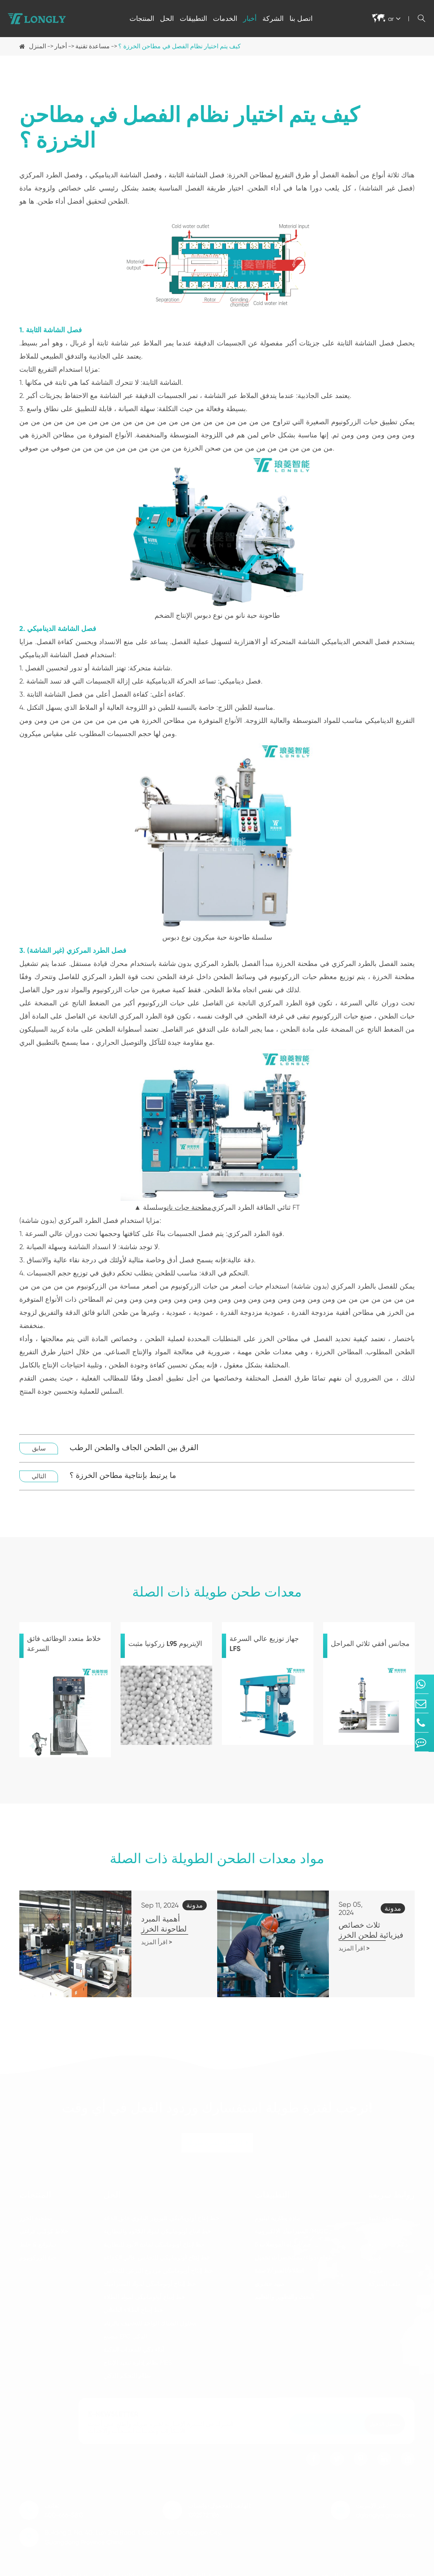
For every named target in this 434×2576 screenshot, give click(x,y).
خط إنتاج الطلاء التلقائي (133, 2303)
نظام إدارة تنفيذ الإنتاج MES (138, 2356)
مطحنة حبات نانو (187, 1207)
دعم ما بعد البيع (388, 2237)
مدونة (375, 2264)
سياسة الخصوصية (392, 2569)
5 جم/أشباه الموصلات (283, 2237)
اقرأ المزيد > (124, 1932)
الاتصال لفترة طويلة (217, 2136)
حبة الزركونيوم (38, 2251)
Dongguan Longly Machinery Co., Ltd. (130, 2569)
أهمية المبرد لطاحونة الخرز (152, 1919)
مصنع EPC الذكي (125, 2329)
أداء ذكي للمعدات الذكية (134, 2342)
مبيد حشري (269, 2277)
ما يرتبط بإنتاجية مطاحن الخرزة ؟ (123, 1475)
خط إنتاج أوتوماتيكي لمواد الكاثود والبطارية (157, 2224)
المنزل (37, 46)
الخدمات (225, 18)
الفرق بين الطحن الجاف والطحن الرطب (134, 1447)
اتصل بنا (301, 18)
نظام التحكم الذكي (127, 2369)
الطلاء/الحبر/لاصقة (280, 2264)
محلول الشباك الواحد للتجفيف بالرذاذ (150, 2316)
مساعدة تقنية (92, 46)
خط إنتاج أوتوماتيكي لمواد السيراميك (150, 2277)
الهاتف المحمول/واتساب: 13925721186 (220, 2503)
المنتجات (141, 18)
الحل (167, 18)
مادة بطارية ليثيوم (277, 2211)
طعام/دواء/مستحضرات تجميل (294, 2251)
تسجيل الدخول (384, 2417)
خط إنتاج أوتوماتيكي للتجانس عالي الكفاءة (157, 2251)
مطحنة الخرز (36, 2211)
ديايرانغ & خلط (37, 2237)
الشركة (273, 18)
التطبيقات (193, 18)
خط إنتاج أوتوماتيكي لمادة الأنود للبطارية (154, 2237)
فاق (373, 2224)
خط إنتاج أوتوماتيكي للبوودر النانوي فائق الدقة (162, 2211)
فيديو (374, 2251)
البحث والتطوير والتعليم (285, 2290)
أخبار (250, 18)
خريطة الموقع (339, 2569)
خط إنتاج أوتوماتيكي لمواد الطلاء (144, 2290)
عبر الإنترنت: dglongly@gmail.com (385, 2503)
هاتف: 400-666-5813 (63, 2503)
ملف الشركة (384, 2277)
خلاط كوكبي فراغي (43, 2224)
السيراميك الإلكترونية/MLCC (291, 2224)
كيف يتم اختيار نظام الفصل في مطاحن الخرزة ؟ (179, 46)
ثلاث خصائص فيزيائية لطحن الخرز (350, 1924)
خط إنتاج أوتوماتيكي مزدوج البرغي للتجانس (158, 2264)
